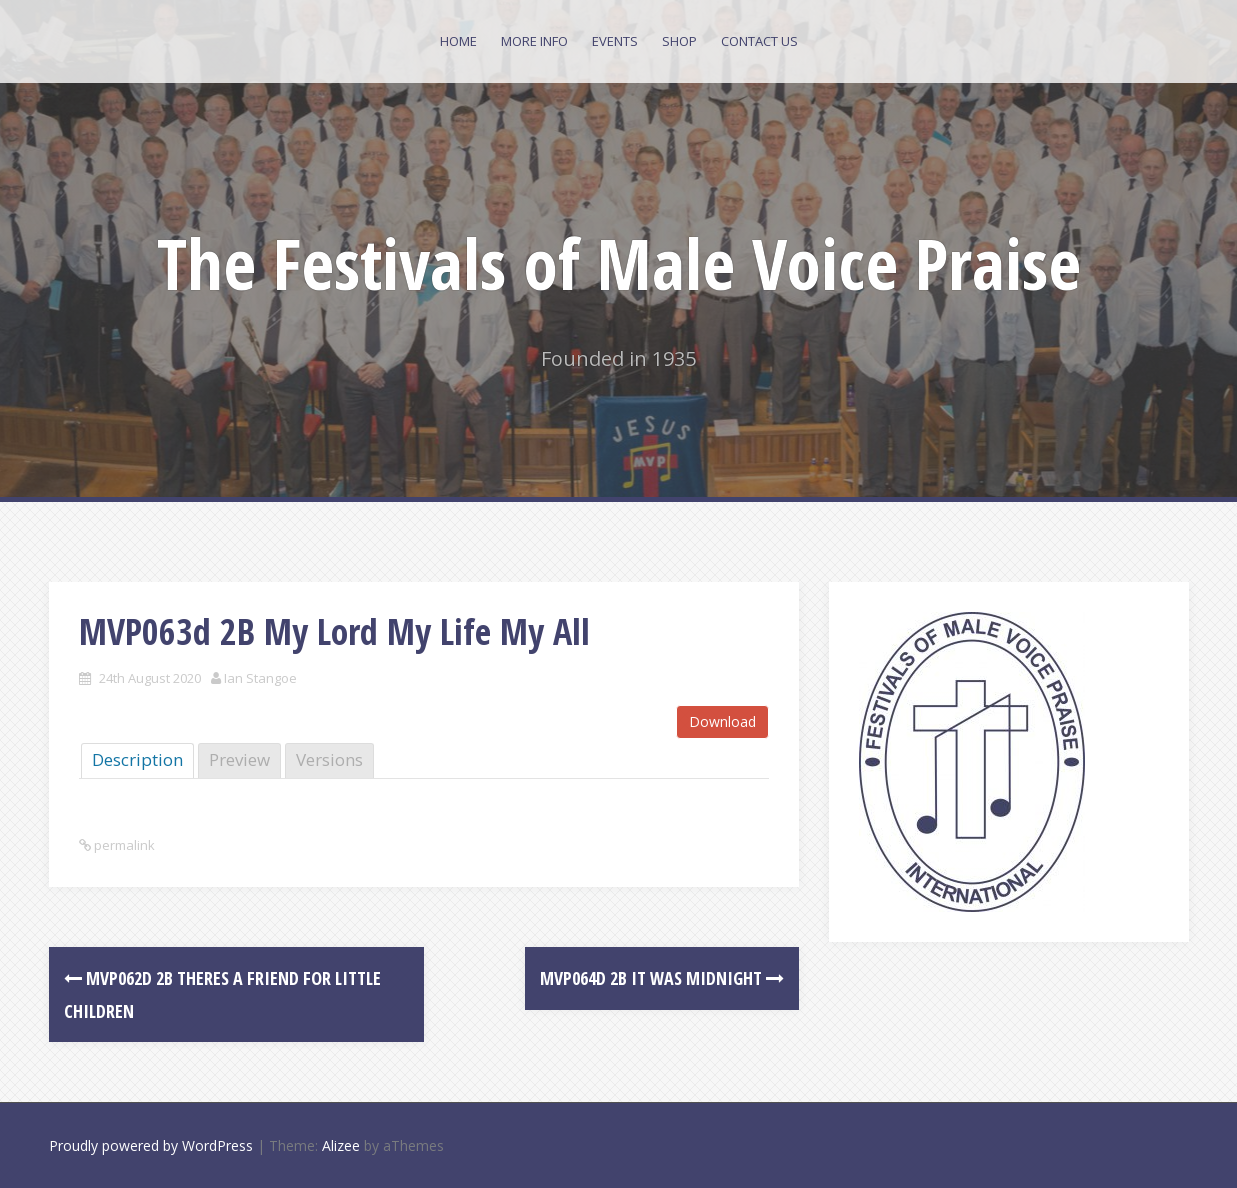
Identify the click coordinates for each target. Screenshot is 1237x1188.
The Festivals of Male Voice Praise (619, 263)
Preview (239, 759)
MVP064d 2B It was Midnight (662, 978)
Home (458, 41)
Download (722, 721)
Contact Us (759, 41)
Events (615, 41)
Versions (329, 759)
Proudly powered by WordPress (151, 1145)
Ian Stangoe (260, 678)
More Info (534, 41)
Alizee (341, 1145)
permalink (123, 845)
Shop (679, 41)
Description (137, 759)
